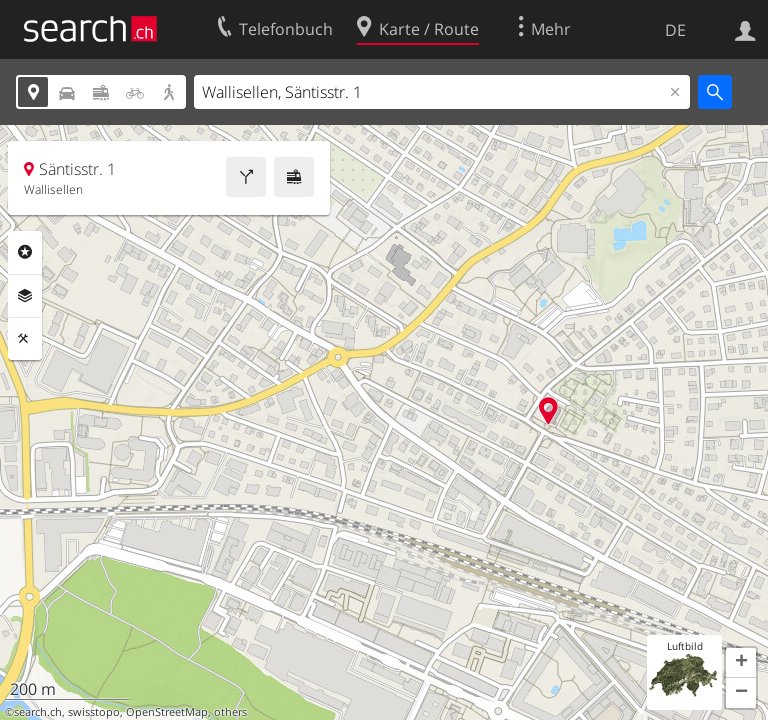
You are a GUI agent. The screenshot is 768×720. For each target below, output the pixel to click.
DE (675, 30)
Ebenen (25, 296)
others (230, 712)
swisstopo (94, 712)
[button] (741, 663)
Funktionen (25, 339)
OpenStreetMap (167, 712)
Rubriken (25, 252)
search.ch (38, 712)
